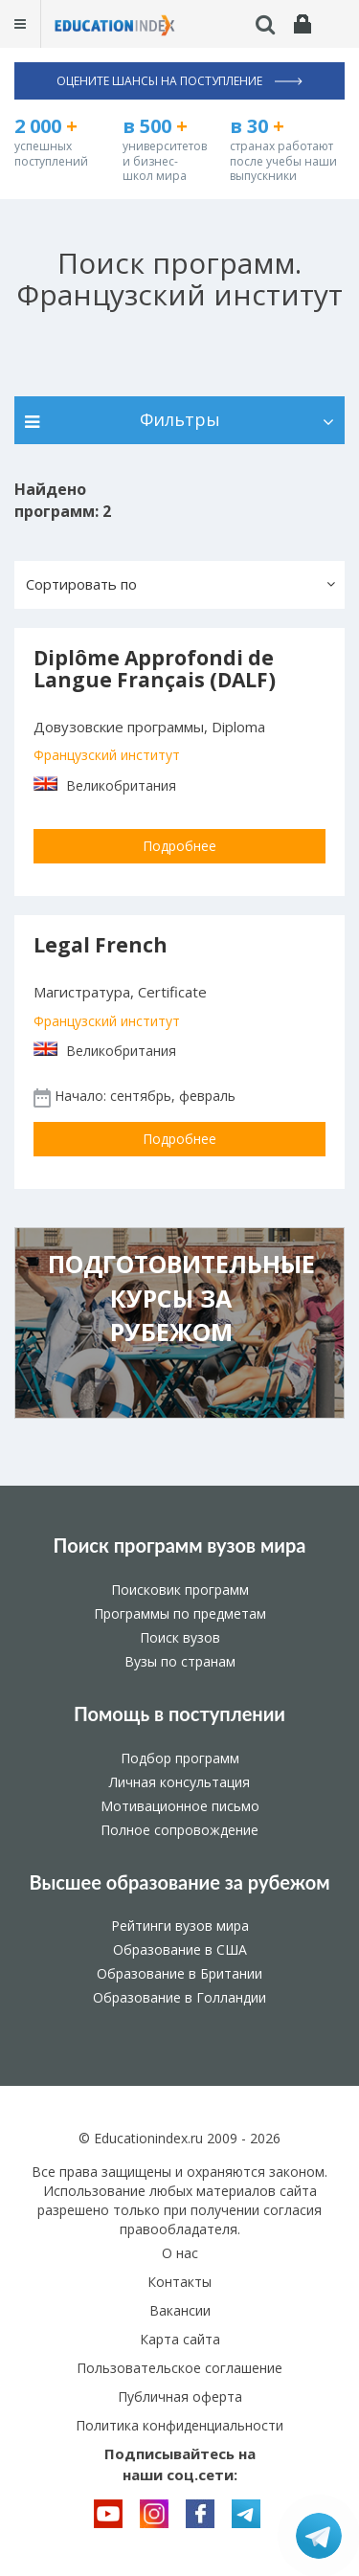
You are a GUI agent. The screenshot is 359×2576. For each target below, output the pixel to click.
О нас (180, 2253)
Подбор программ (180, 1758)
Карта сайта (180, 2339)
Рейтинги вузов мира (180, 1925)
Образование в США (180, 1949)
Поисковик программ (180, 1589)
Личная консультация (179, 1782)
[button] (179, 585)
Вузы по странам (180, 1661)
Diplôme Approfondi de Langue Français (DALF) (155, 668)
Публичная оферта (180, 2396)
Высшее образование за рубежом (179, 1881)
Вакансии (180, 2310)
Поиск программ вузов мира (180, 1545)
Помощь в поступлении (179, 1713)
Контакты (179, 2282)
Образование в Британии (179, 1973)
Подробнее (179, 846)
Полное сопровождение (179, 1830)
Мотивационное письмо (180, 1806)
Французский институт (107, 755)
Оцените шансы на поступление (179, 81)
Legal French (101, 944)
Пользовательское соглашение (179, 2368)
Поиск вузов (180, 1637)
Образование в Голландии (179, 1997)
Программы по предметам (180, 1613)
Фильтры (179, 419)
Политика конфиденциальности (179, 2425)
